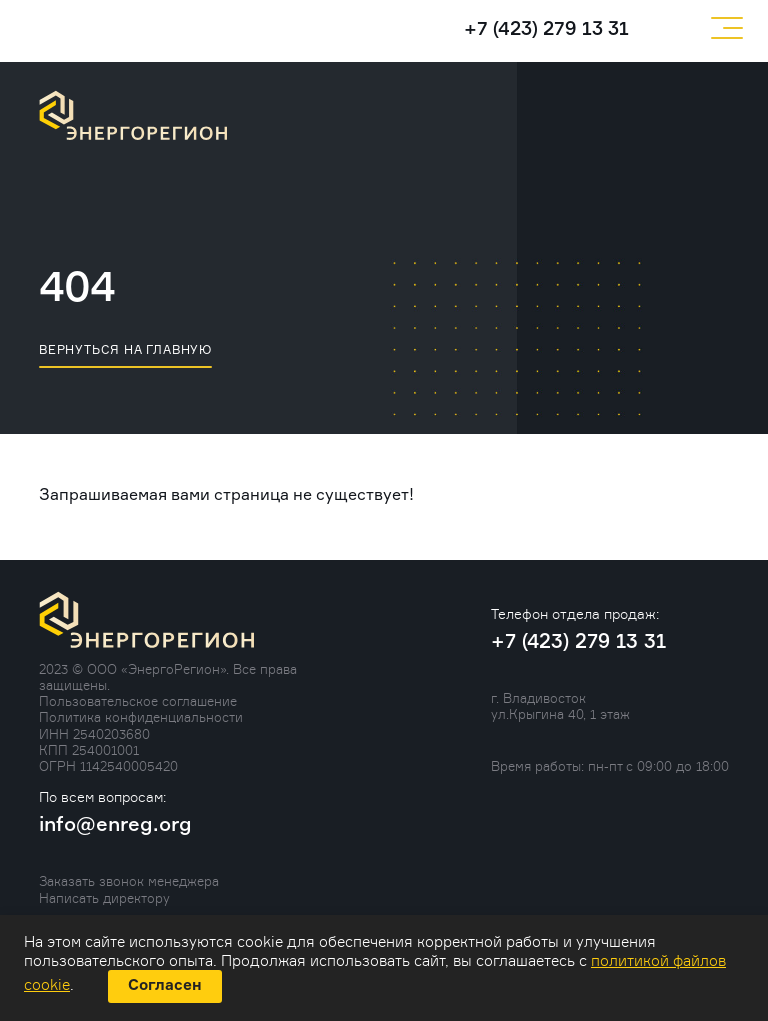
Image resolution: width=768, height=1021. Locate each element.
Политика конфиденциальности (141, 717)
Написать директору (104, 898)
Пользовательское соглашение (138, 701)
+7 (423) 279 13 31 (546, 29)
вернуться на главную (125, 349)
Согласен (165, 985)
